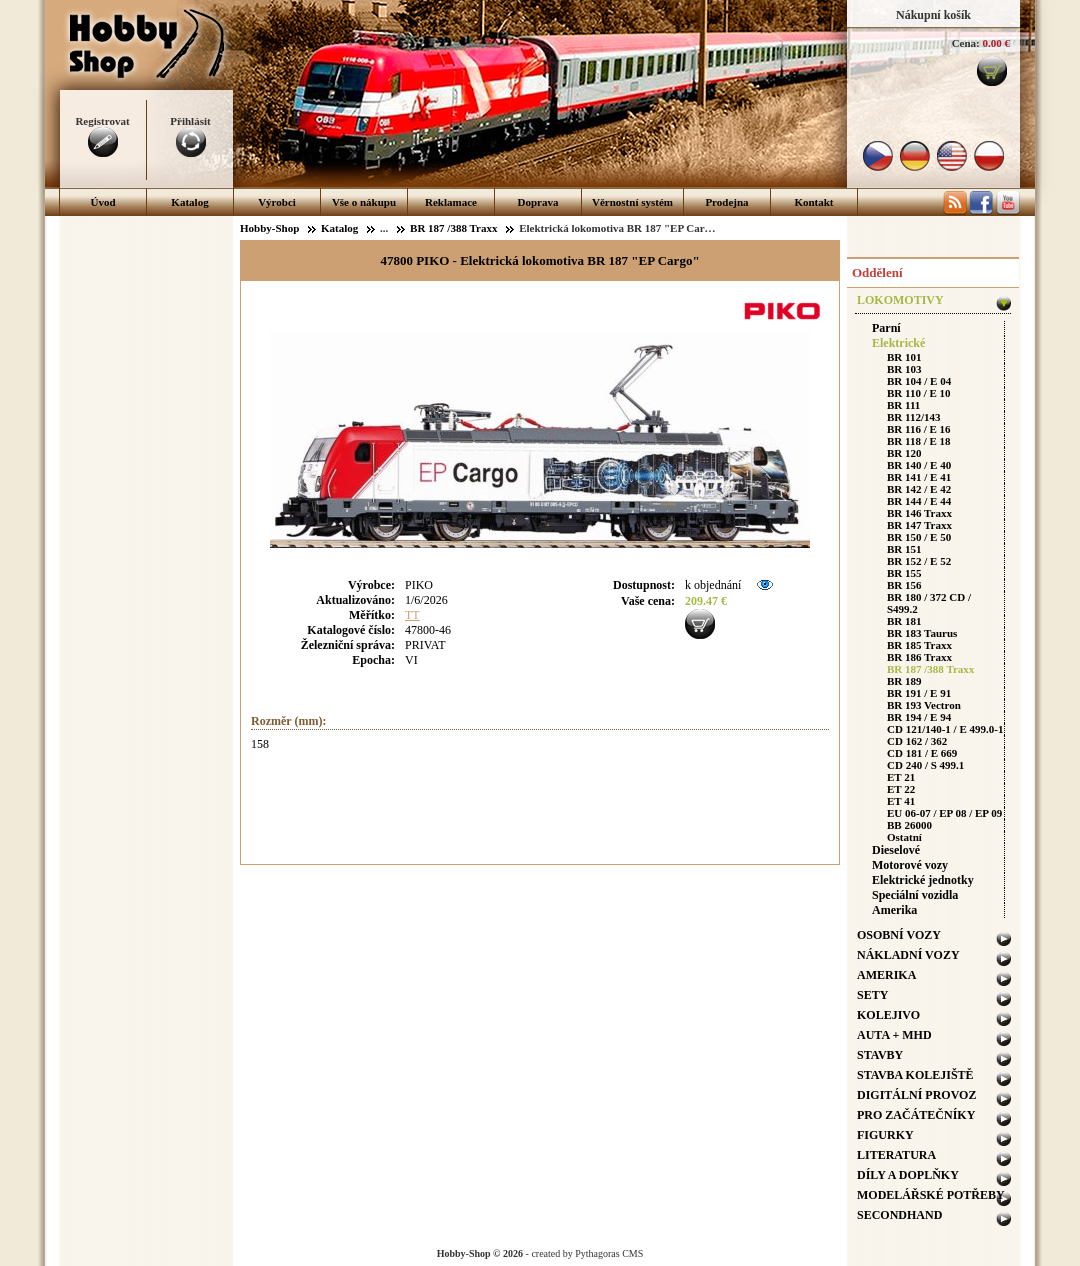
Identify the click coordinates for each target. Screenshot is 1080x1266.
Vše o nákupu (364, 202)
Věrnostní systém (632, 202)
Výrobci (277, 202)
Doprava (538, 202)
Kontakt (813, 202)
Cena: (966, 43)
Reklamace (451, 202)
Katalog (189, 202)
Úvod (102, 202)
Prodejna (726, 202)
